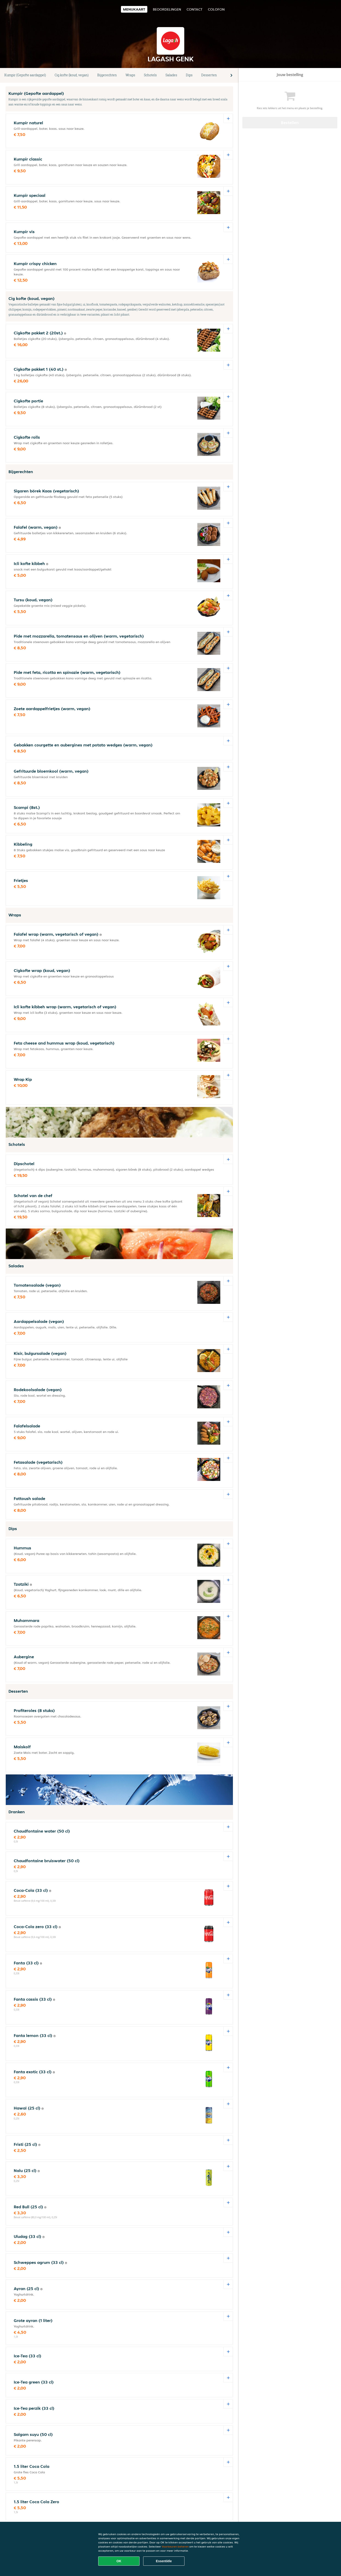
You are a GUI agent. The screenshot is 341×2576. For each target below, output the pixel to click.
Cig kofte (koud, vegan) (72, 75)
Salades (171, 75)
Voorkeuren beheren (175, 2546)
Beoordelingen (167, 9)
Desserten (209, 75)
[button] (231, 75)
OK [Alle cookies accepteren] (119, 2561)
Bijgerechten (107, 75)
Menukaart (134, 9)
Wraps (130, 75)
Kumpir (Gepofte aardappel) (25, 75)
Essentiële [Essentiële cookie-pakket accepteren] (164, 2561)
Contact (194, 9)
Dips (189, 75)
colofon (216, 9)
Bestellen (290, 122)
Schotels (150, 75)
